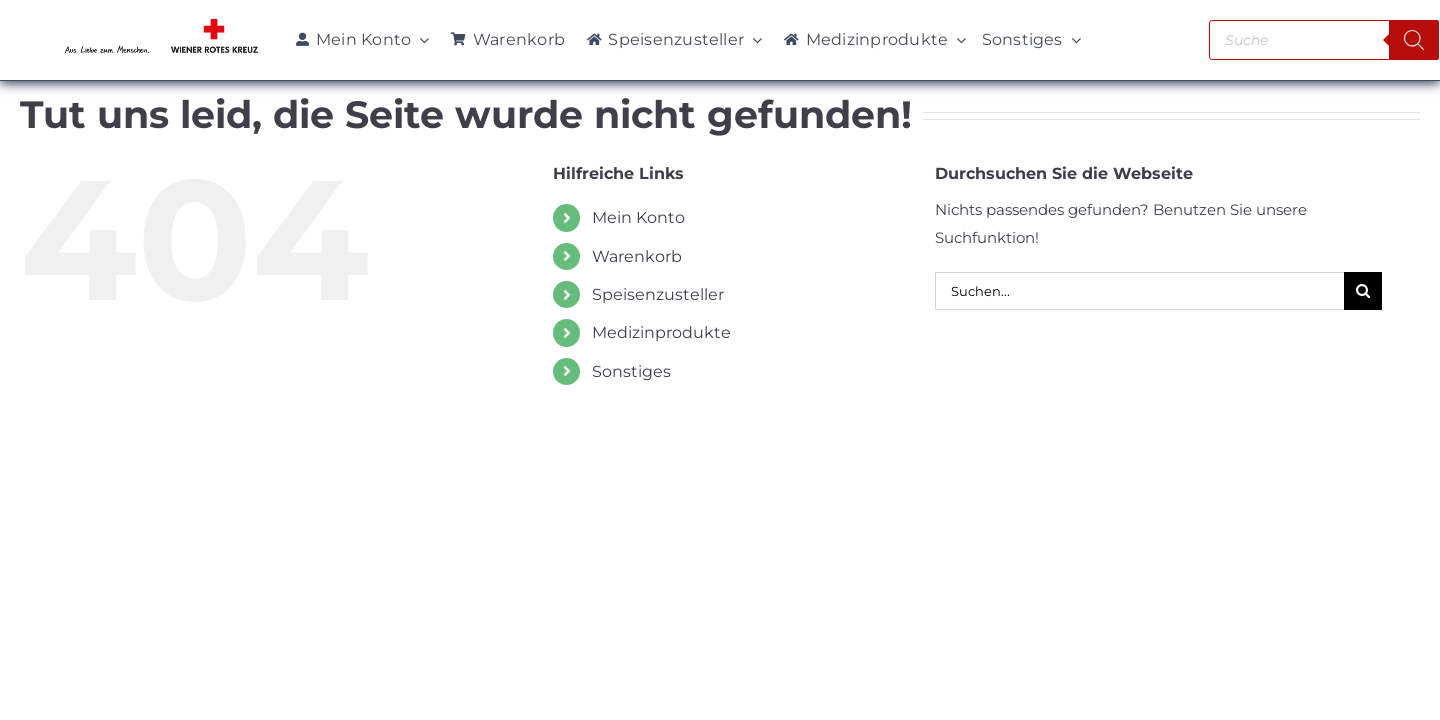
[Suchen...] (1139, 291)
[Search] (1414, 40)
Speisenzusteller (658, 294)
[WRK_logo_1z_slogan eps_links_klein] (161, 23)
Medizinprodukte (661, 332)
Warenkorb (637, 256)
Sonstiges (631, 371)
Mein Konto (638, 217)
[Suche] (1363, 291)
